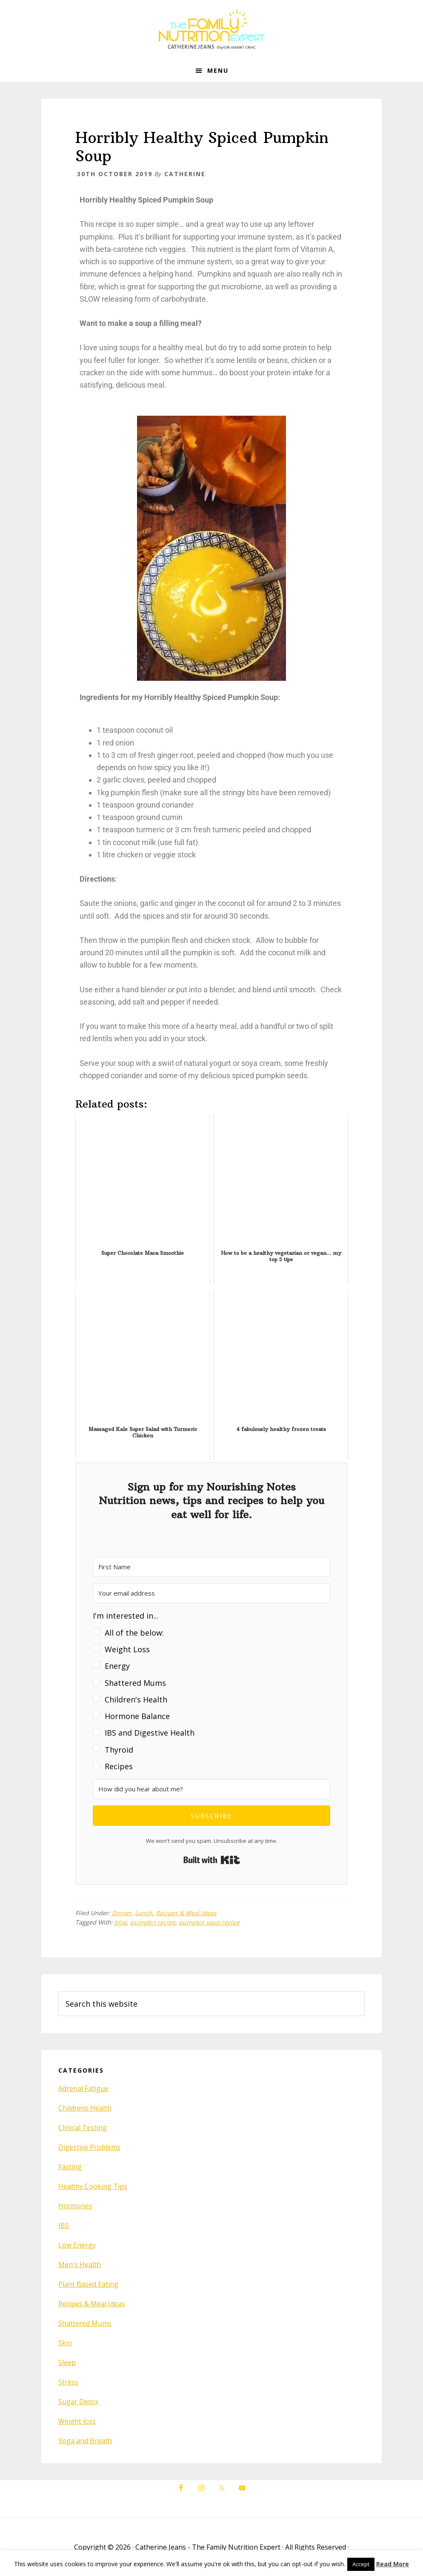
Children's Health (136, 1699)
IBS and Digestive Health (149, 1733)
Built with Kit (211, 1860)
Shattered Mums (135, 1683)
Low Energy (77, 2245)
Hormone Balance (137, 1716)
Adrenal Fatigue (83, 2088)
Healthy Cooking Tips (92, 2186)
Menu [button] (218, 70)
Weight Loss (127, 1649)
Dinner (121, 1913)
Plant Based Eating (88, 2284)
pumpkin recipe (152, 1922)
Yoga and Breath (85, 2440)
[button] (211, 1691)
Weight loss (77, 2421)
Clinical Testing (82, 2127)
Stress (68, 2382)
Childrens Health (84, 2108)
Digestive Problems (89, 2147)
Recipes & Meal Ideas (186, 1913)
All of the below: (134, 1633)
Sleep (67, 2362)
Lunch (143, 1913)
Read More (392, 2564)
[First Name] (211, 1567)
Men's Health (79, 2264)
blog (120, 1922)
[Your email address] (211, 1593)
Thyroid (119, 1750)
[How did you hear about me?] (211, 1789)
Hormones (75, 2205)
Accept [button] (360, 2564)
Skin (65, 2343)
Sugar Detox (78, 2401)
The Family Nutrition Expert (211, 30)
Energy (117, 1666)
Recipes (119, 1766)
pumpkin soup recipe (209, 1922)
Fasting (70, 2166)
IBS (63, 2225)
